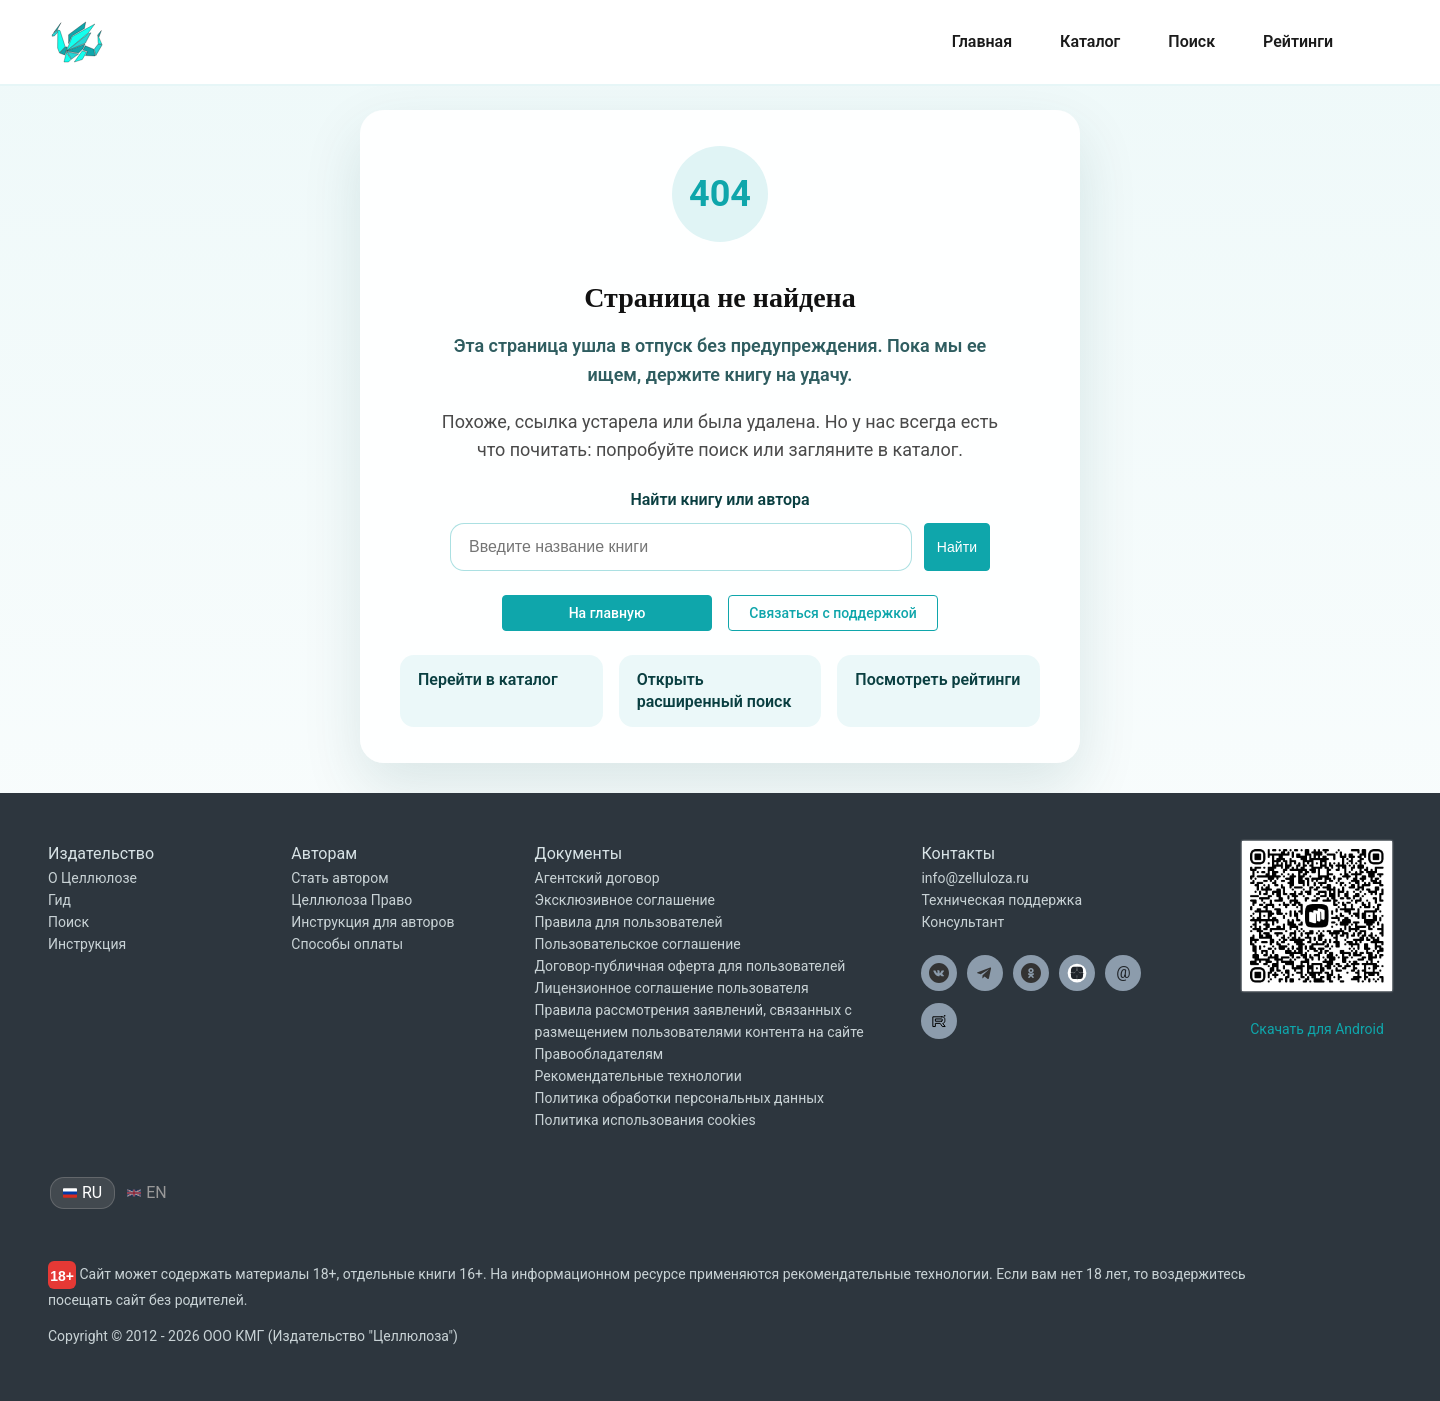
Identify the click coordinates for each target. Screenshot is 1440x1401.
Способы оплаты (347, 944)
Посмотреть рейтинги (937, 679)
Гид (59, 900)
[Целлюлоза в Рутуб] (939, 1021)
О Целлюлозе (92, 878)
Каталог (1090, 41)
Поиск (1191, 41)
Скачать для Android (1317, 1029)
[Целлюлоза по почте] (1123, 973)
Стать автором (339, 878)
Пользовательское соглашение (638, 944)
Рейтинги (1298, 41)
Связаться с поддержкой (832, 613)
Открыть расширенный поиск (714, 690)
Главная (982, 41)
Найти (957, 547)
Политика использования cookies (645, 1120)
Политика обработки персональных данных (679, 1098)
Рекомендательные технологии (638, 1076)
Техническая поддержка (1001, 900)
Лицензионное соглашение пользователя (672, 988)
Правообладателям (599, 1054)
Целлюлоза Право (351, 900)
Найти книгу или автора (719, 499)
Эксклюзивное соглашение (625, 900)
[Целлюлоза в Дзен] (1077, 973)
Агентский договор (597, 878)
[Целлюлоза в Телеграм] (985, 973)
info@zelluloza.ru (974, 878)
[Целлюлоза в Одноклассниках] (1031, 973)
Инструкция (87, 944)
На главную (607, 613)
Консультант (962, 922)
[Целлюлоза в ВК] (939, 973)
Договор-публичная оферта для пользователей (690, 966)
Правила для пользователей (629, 922)
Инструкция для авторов (372, 922)
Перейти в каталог (488, 679)
